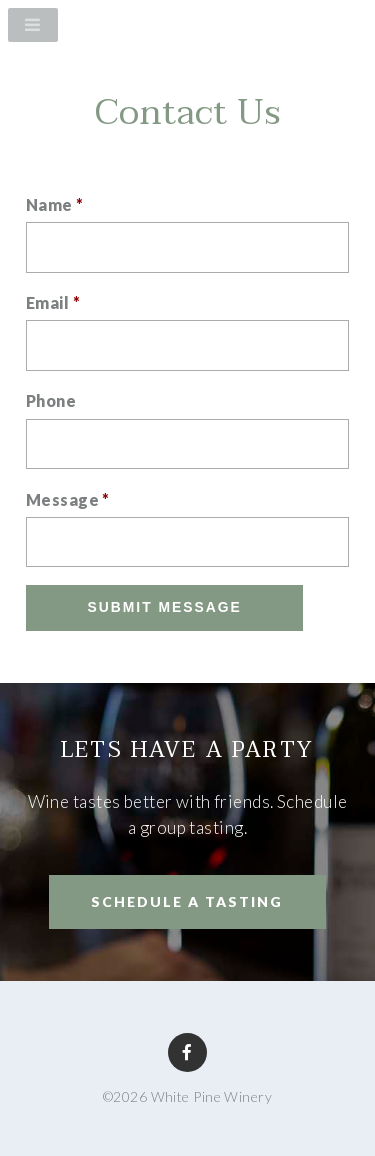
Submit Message (165, 607)
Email (53, 302)
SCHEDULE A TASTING (187, 901)
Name (55, 204)
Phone (51, 400)
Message (68, 499)
